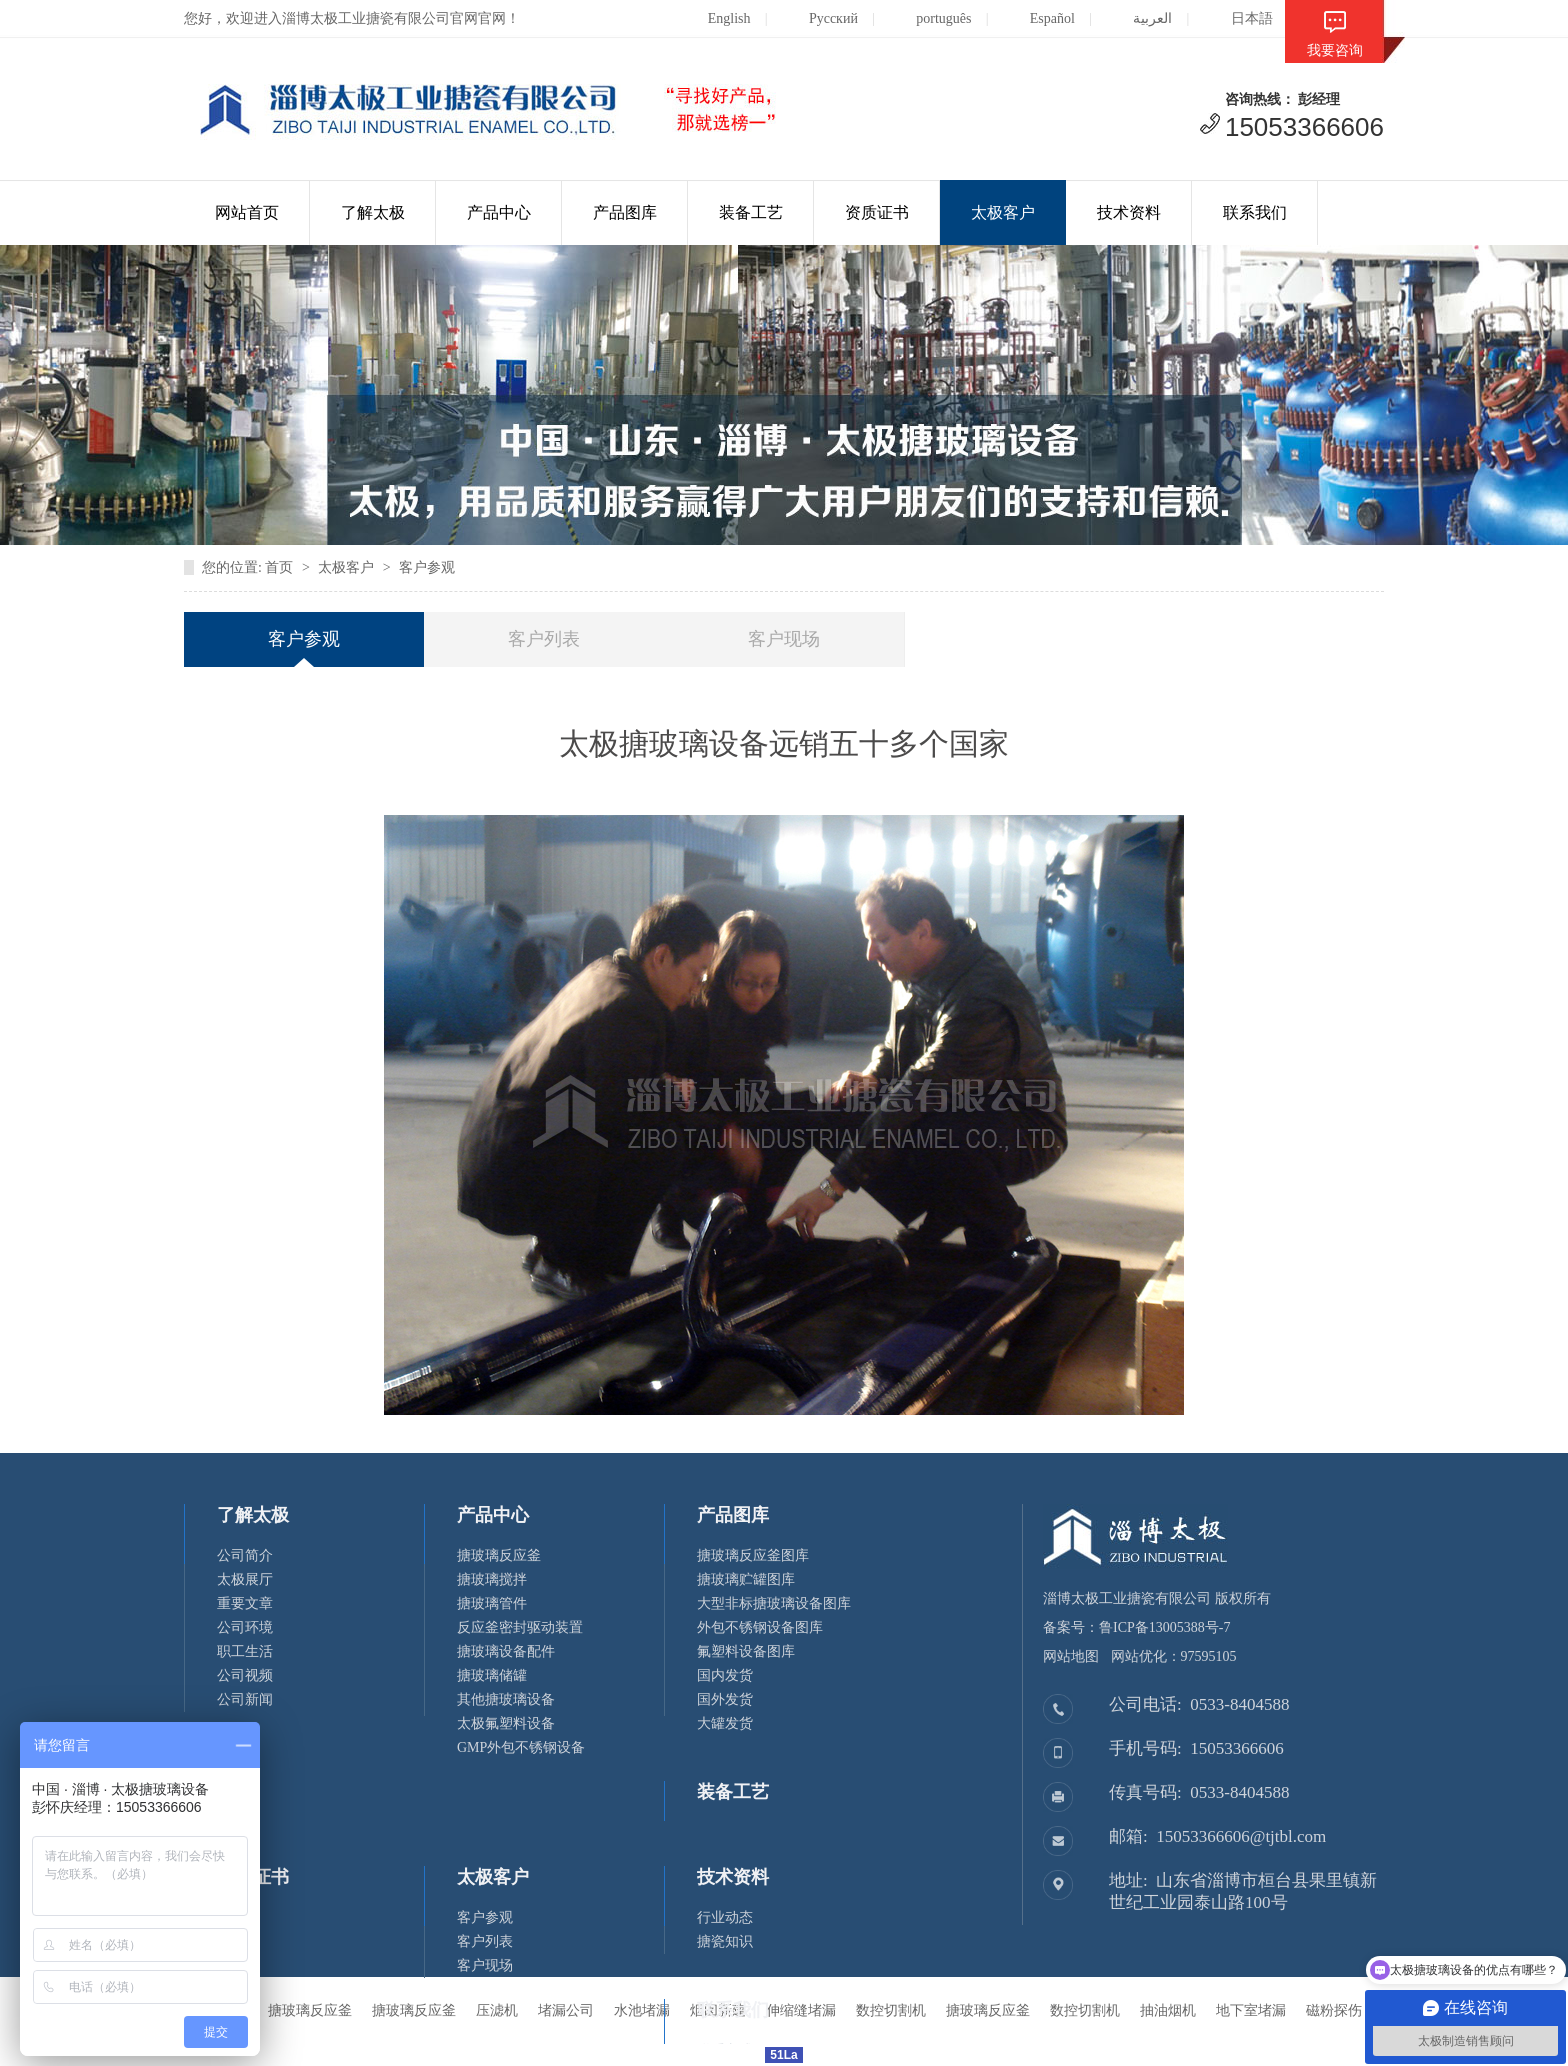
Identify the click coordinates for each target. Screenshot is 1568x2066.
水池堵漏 (642, 2010)
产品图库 (625, 212)
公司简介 (245, 1555)
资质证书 (877, 212)
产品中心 (499, 212)
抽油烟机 (1168, 2010)
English (714, 18)
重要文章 (245, 1603)
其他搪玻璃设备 (506, 1699)
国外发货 (725, 1699)
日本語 (1236, 18)
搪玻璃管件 (492, 1603)
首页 (279, 567)
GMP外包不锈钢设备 (521, 1747)
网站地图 (1071, 1656)
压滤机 (497, 2010)
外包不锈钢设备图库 (760, 1627)
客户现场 (784, 639)
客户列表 (544, 639)
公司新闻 (245, 1699)
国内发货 (725, 1675)
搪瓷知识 (725, 1941)
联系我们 (1255, 212)
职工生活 (245, 1651)
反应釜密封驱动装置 (520, 1627)
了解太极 (373, 212)
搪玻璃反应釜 (499, 1555)
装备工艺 (751, 212)
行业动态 (725, 1917)
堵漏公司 (566, 2010)
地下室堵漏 (1251, 2010)
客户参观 (427, 567)
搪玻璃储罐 (492, 1675)
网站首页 (247, 212)
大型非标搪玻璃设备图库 (774, 1603)
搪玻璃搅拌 (492, 1579)
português (928, 18)
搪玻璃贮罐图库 (746, 1579)
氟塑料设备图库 (746, 1651)
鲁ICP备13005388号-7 (1164, 1627)
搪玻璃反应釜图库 (753, 1555)
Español (1037, 18)
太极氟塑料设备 (506, 1723)
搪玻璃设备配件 (506, 1651)
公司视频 (245, 1675)
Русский (818, 18)
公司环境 (245, 1627)
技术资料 (1129, 212)
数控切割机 (1085, 2010)
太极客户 (1003, 212)
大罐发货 (725, 1723)
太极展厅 (245, 1579)
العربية (1137, 18)
